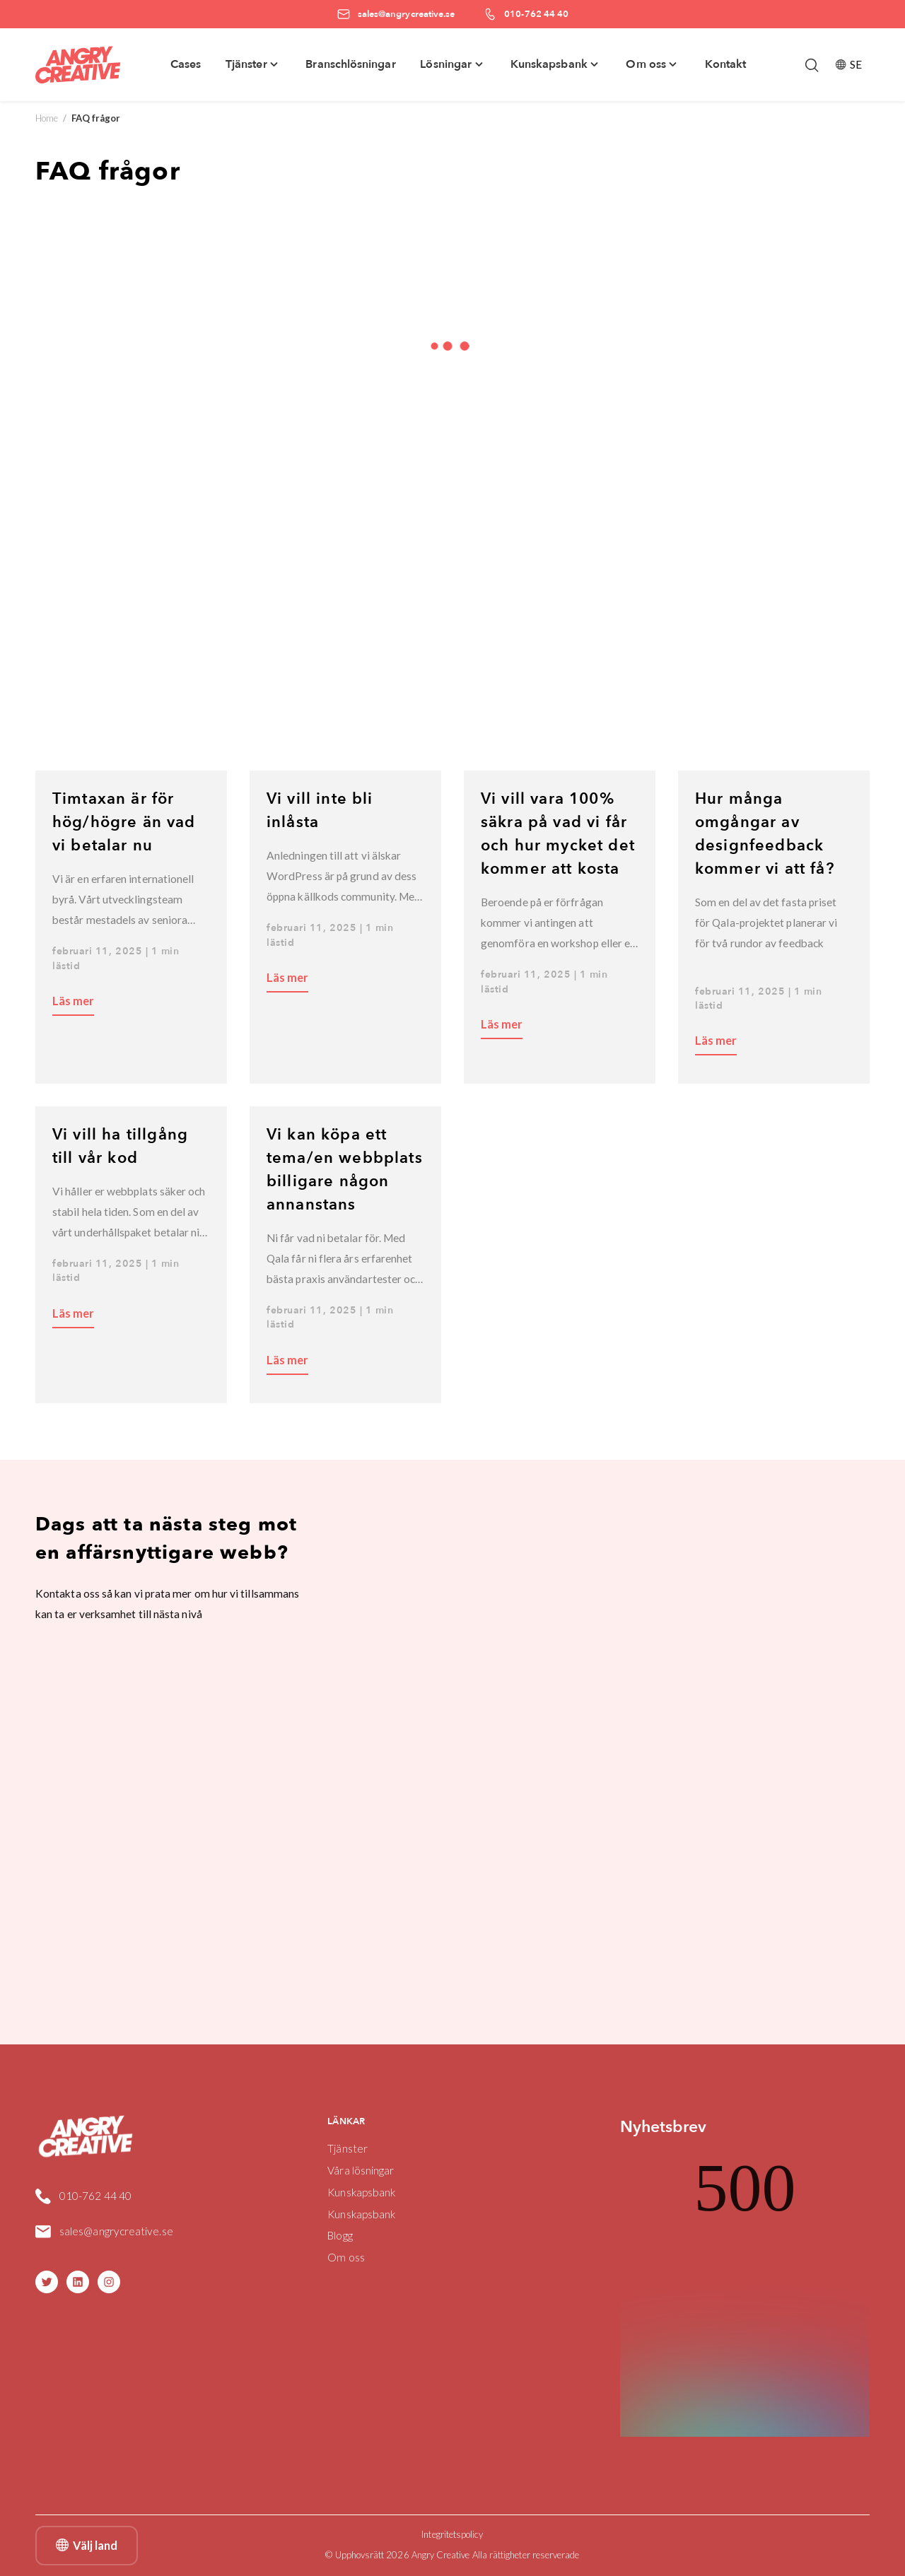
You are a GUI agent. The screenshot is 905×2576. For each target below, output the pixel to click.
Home (46, 118)
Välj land (86, 2546)
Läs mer (73, 1000)
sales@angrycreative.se (116, 2231)
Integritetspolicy (452, 2534)
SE (849, 64)
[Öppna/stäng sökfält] (811, 65)
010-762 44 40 (95, 2195)
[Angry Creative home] (78, 65)
